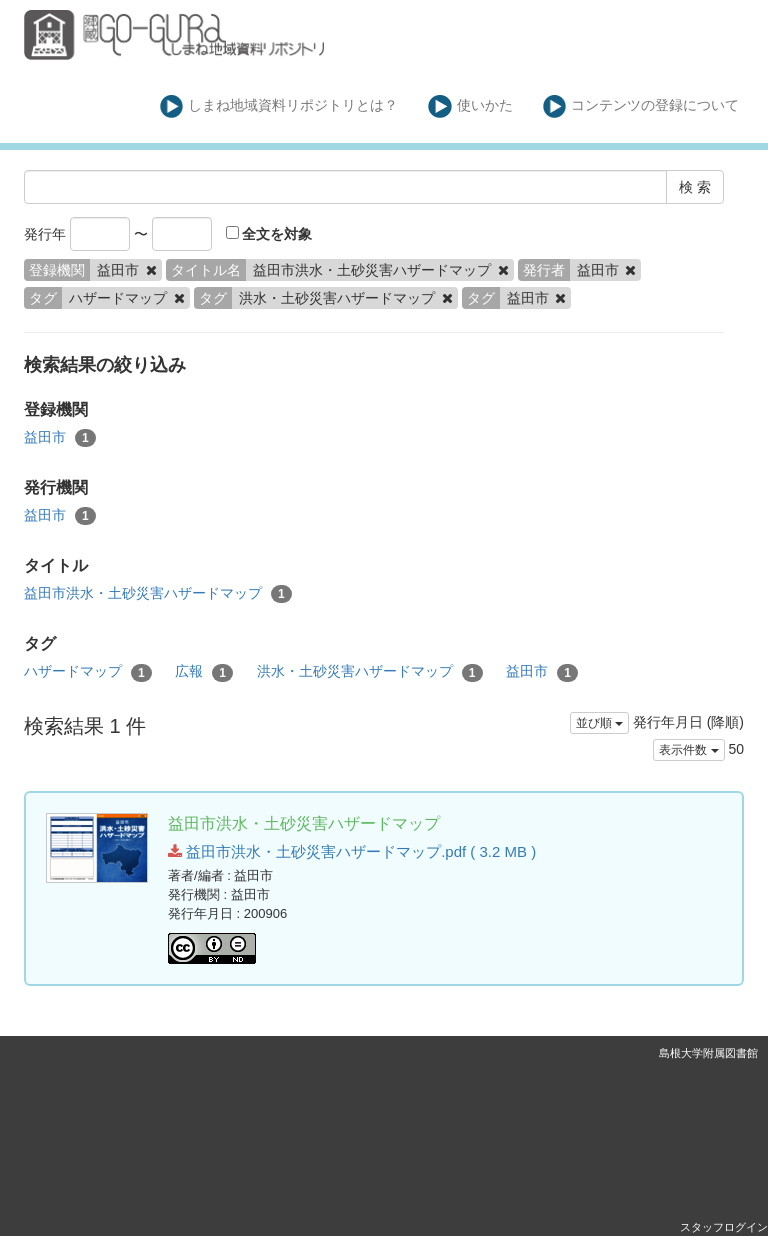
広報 (204, 672)
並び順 (599, 723)
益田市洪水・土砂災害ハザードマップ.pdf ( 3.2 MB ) (352, 851)
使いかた (470, 106)
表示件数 (688, 750)
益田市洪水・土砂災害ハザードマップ (158, 594)
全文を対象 (269, 234)
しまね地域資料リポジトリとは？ (279, 106)
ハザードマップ (88, 672)
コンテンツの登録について (641, 106)
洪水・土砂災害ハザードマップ (370, 672)
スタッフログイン (724, 1227)
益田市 (60, 438)
